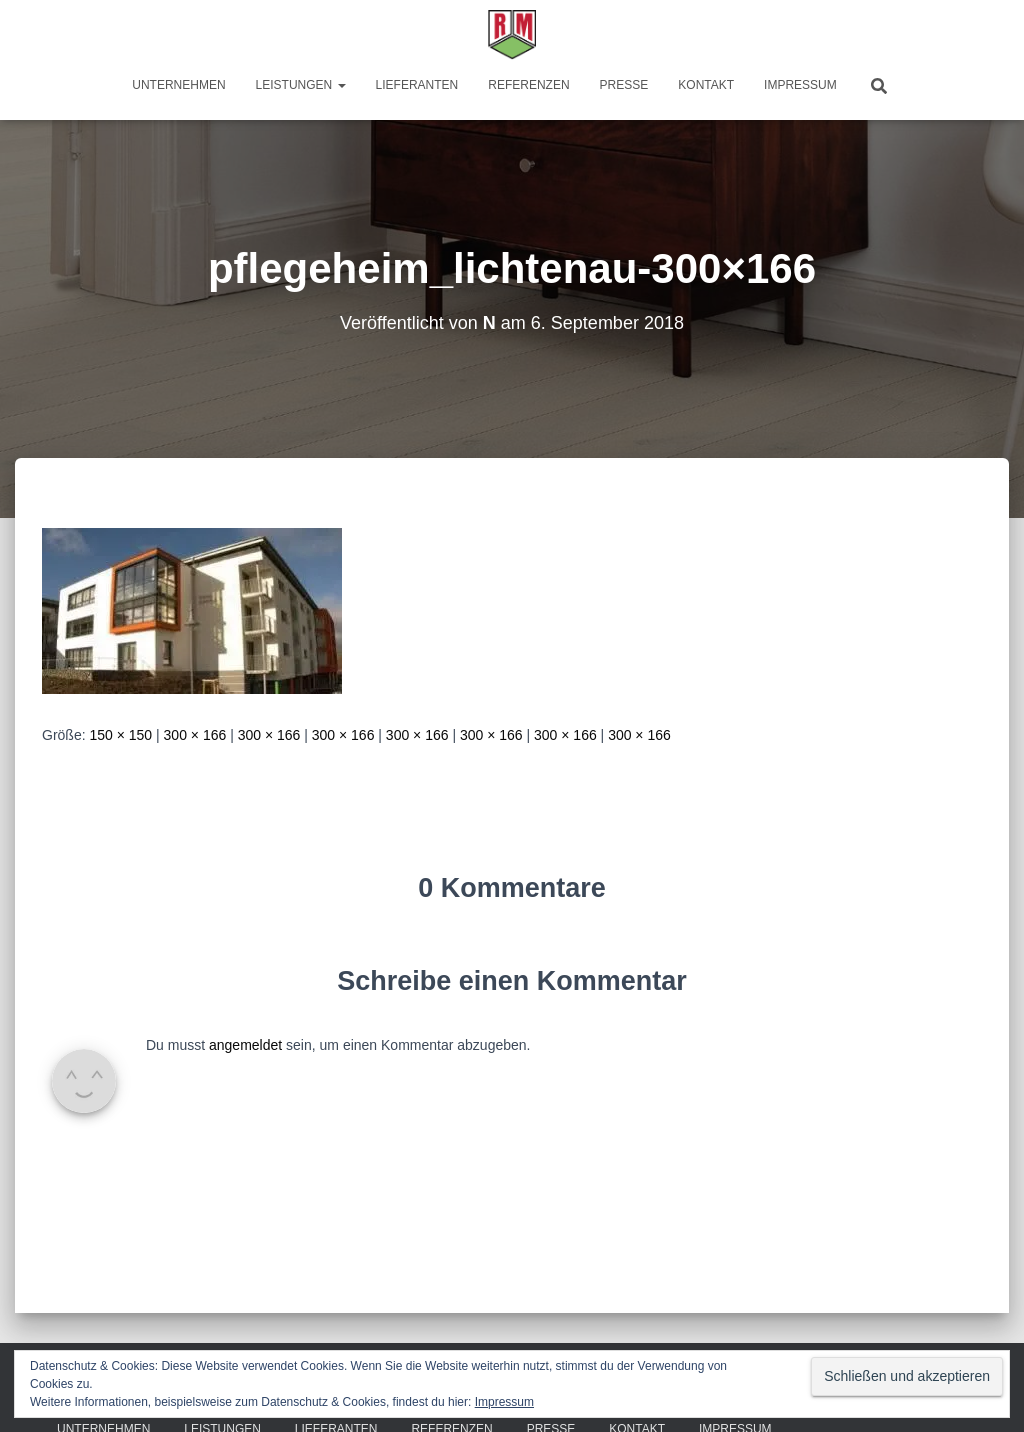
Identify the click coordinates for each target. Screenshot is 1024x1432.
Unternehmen (178, 85)
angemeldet (245, 1045)
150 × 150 (120, 735)
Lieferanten (417, 85)
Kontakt (706, 85)
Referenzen (528, 85)
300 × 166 (195, 735)
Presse (624, 85)
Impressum (800, 85)
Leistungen (301, 85)
